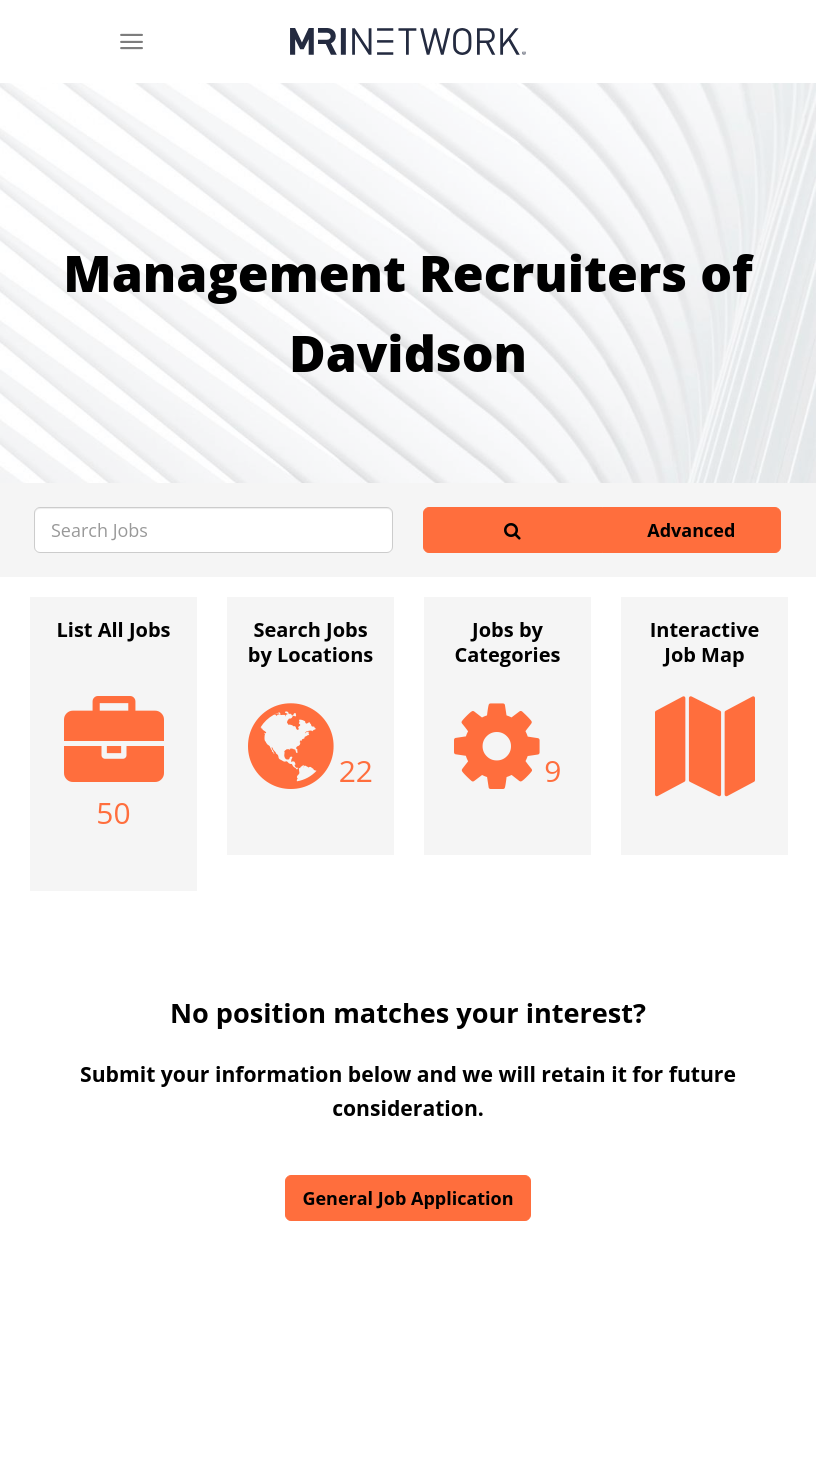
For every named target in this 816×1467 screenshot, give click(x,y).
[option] (113, 754)
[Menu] (131, 41)
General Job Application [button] (407, 1198)
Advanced (691, 530)
